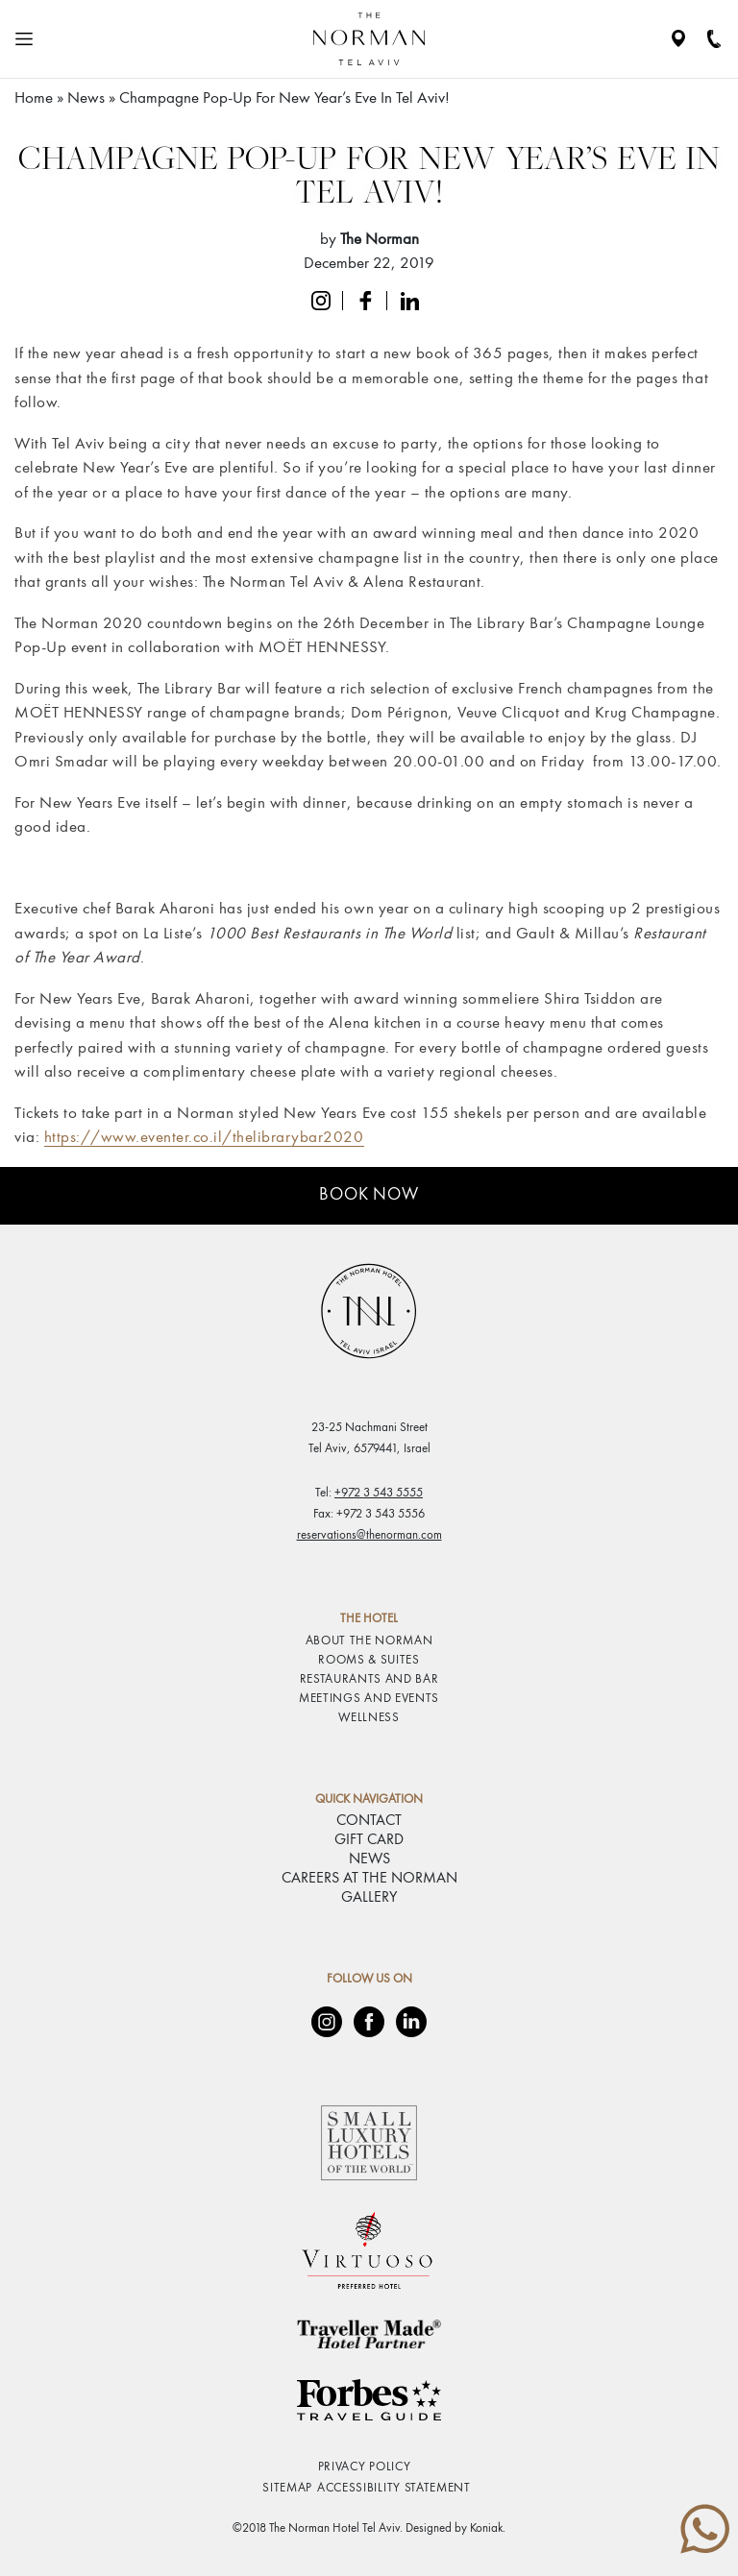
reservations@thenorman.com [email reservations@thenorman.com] (369, 1535)
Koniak (486, 2528)
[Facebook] (369, 2021)
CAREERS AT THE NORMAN (369, 1878)
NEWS (369, 1859)
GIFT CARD (369, 1840)
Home (33, 98)
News (86, 98)
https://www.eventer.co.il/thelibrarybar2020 (204, 1138)
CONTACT (369, 1821)
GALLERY (369, 1898)
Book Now (368, 1194)
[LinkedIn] (411, 2021)
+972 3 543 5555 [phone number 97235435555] (378, 1493)
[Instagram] (326, 2021)
